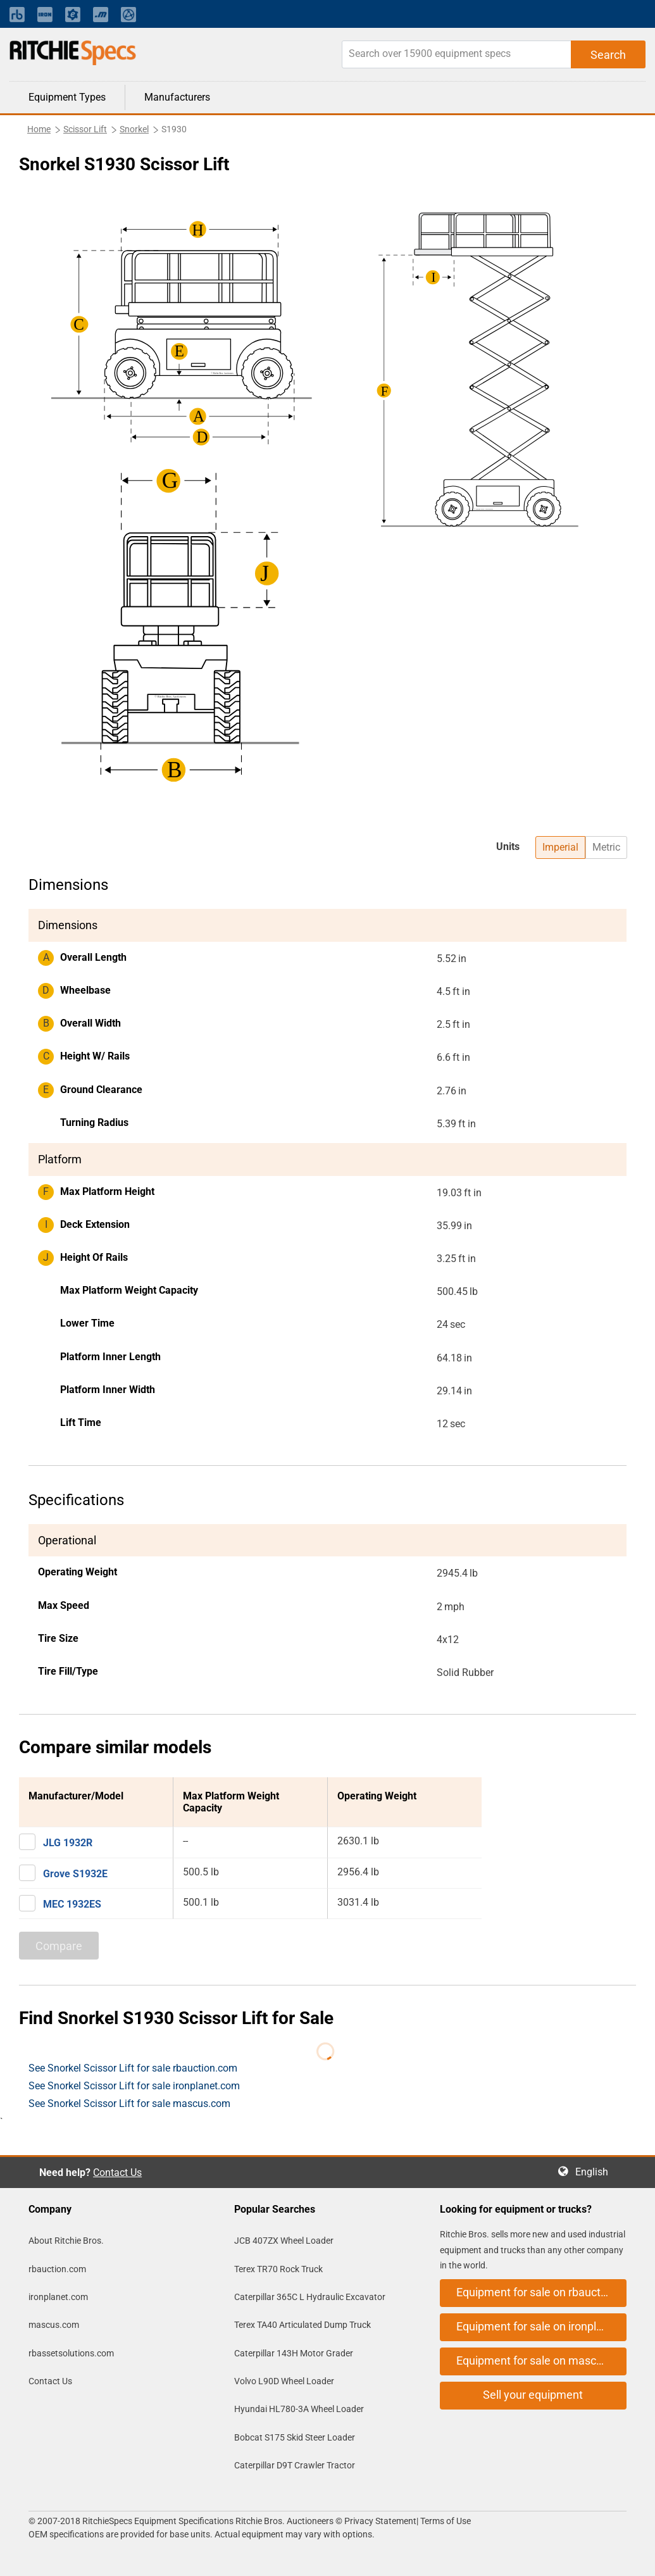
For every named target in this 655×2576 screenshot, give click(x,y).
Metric (606, 847)
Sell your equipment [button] (533, 2394)
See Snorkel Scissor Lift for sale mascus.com (129, 2104)
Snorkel (134, 129)
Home (39, 129)
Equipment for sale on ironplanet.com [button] (541, 2326)
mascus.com (53, 2325)
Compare (58, 1946)
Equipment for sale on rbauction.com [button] (541, 2292)
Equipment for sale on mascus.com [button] (541, 2360)
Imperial (560, 847)
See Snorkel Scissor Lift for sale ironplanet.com (134, 2086)
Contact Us (117, 2172)
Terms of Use (444, 2521)
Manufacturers (177, 97)
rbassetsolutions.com (71, 2353)
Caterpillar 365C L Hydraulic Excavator (309, 2297)
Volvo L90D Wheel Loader (284, 2381)
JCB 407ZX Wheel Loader (284, 2240)
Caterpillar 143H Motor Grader (293, 2353)
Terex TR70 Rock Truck (278, 2269)
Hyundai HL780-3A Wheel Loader (299, 2409)
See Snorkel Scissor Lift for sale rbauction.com (132, 2068)
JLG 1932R (67, 1843)
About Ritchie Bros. (66, 2240)
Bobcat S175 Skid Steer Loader (294, 2437)
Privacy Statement (380, 2521)
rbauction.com (57, 2269)
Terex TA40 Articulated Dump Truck (302, 2325)
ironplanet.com (58, 2297)
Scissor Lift (85, 129)
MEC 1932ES (72, 1904)
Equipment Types (67, 97)
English (595, 2172)
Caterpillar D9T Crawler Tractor (294, 2465)
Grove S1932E (75, 1874)
